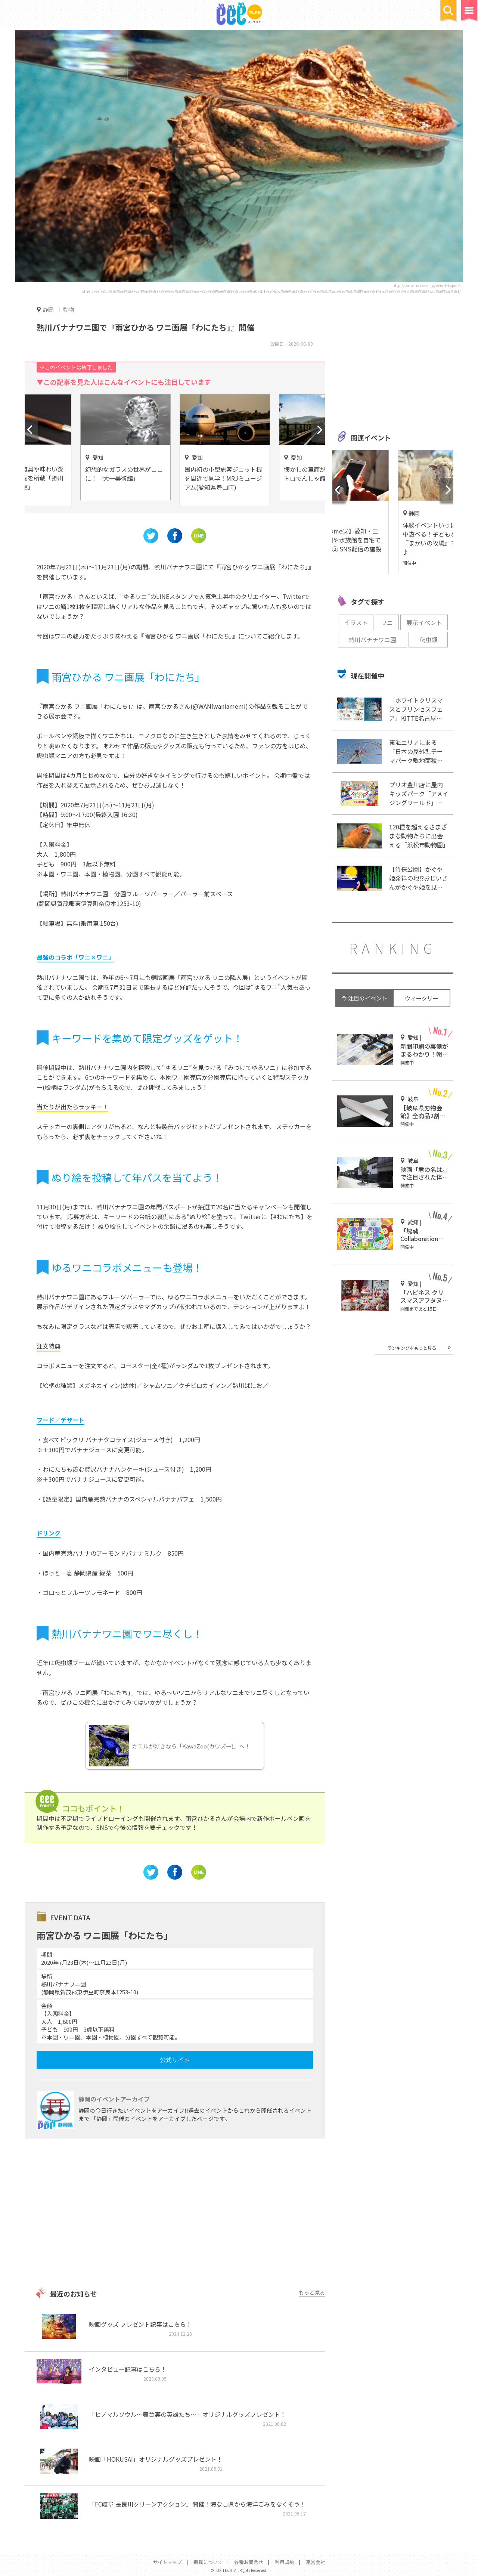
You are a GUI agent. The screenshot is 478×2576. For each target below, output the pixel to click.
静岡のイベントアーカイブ (114, 2098)
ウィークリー (421, 998)
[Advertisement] (175, 2214)
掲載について (208, 2562)
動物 (68, 309)
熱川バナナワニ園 (372, 639)
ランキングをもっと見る (412, 1348)
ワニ (387, 622)
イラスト (356, 622)
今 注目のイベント (364, 998)
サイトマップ (167, 2562)
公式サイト (175, 2059)
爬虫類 (428, 639)
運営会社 (315, 2562)
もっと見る (312, 2292)
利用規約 (284, 2562)
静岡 (48, 309)
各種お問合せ (248, 2562)
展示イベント (424, 622)
